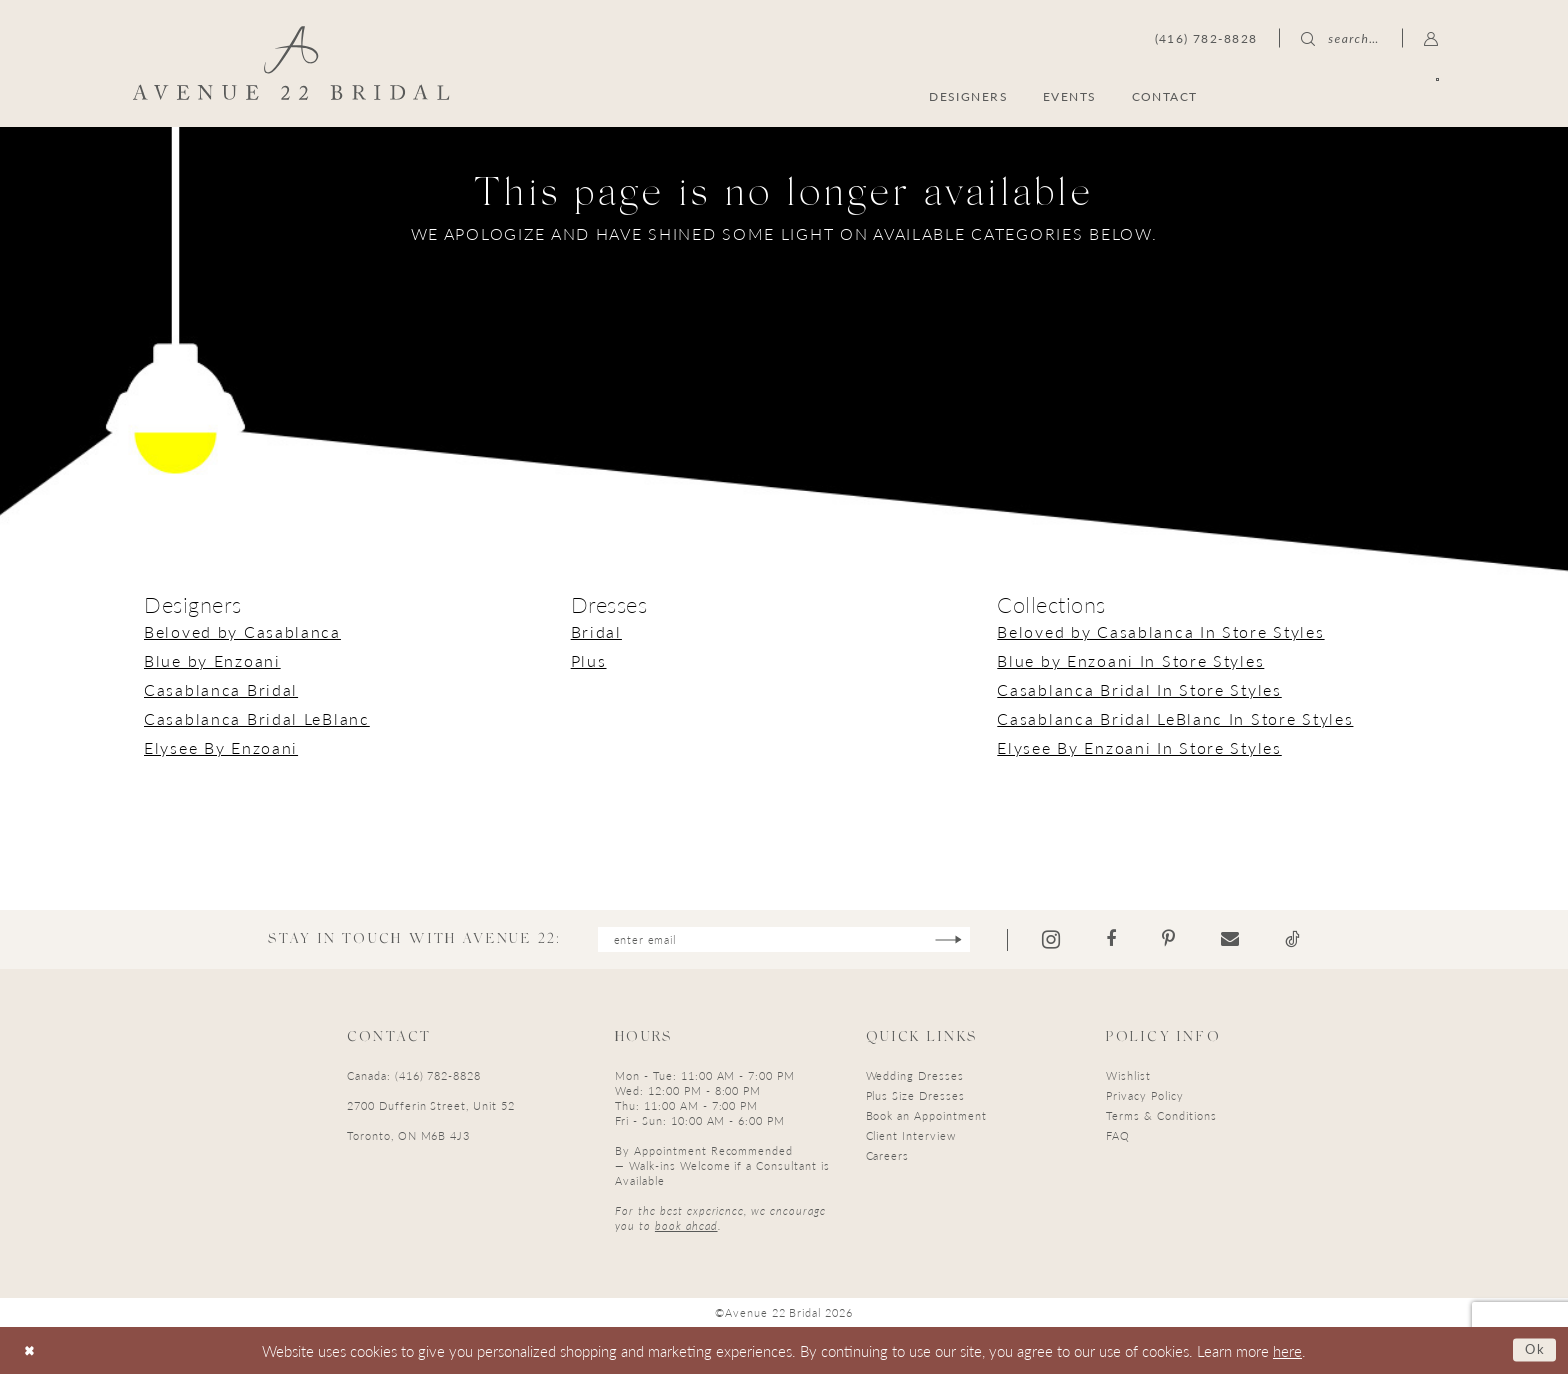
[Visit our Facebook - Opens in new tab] (1131, 941)
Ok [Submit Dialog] (1533, 1351)
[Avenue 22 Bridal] (291, 63)
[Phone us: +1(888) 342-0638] (1206, 38)
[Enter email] (783, 940)
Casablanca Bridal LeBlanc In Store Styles (1175, 718)
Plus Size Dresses (915, 1097)
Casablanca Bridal (221, 689)
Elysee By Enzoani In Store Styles (1139, 747)
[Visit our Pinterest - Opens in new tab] (1188, 941)
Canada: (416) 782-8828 (414, 1077)
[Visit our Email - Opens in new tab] (1250, 941)
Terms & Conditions (1161, 1117)
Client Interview (911, 1137)
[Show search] (1340, 38)
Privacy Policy (1144, 1097)
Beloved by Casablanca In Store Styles (1160, 631)
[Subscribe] (967, 940)
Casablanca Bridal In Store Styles (1139, 689)
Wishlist (1128, 1077)
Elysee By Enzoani (221, 747)
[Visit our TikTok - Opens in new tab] (1312, 941)
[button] (1431, 38)
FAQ (1118, 1137)
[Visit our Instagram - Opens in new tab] (1071, 940)
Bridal (596, 631)
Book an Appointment (926, 1117)
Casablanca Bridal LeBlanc (257, 718)
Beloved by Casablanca (242, 631)
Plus (589, 660)
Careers (888, 1157)
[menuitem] (1342, 95)
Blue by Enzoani (212, 660)
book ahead (686, 1227)
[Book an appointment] (1342, 95)
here (1287, 1352)
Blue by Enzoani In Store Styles (1130, 660)
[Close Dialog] (31, 1352)
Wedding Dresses (915, 1077)
